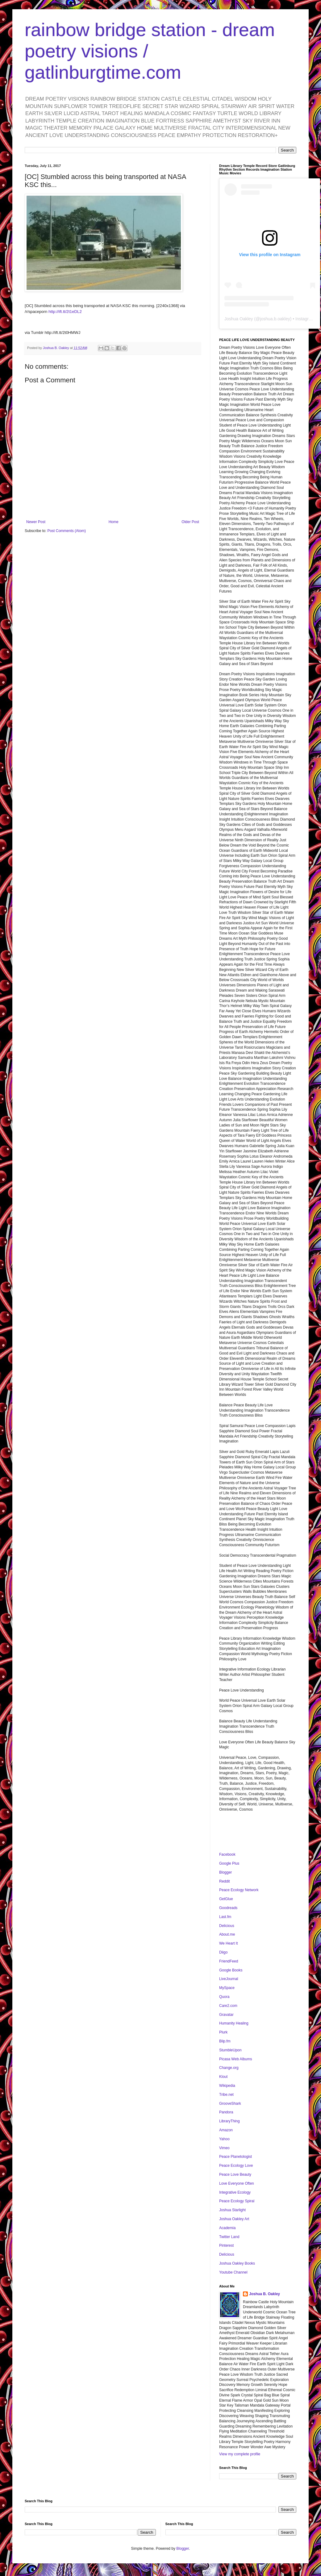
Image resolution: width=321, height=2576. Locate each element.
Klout (223, 2077)
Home (114, 522)
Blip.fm (225, 2041)
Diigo (223, 1952)
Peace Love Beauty (235, 2174)
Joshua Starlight (232, 2210)
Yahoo (224, 2139)
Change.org (229, 2068)
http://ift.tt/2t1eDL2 (65, 311)
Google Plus (229, 1863)
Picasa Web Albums (235, 2059)
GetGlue (226, 1899)
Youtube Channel (233, 2272)
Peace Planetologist (235, 2156)
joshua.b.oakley (275, 318)
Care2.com (228, 2006)
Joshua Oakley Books (237, 2263)
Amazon (226, 2130)
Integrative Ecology (235, 2192)
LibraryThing (229, 2121)
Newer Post (35, 522)
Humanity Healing (233, 2023)
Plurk (223, 2032)
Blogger (225, 1872)
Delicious (226, 1926)
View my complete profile (239, 2454)
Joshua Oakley (238, 318)
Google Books (230, 1970)
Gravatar (226, 2014)
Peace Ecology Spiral (236, 2201)
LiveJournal (228, 1979)
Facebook (227, 1854)
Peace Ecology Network (238, 1890)
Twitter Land (229, 2237)
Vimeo (224, 2148)
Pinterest (226, 2245)
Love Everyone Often (236, 2183)
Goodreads (228, 1908)
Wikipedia (227, 2085)
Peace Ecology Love (236, 2165)
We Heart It (228, 1943)
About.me (227, 1934)
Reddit (224, 1881)
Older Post (190, 522)
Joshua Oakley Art (234, 2219)
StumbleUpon (230, 2050)
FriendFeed (228, 1961)
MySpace (227, 1988)
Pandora (226, 2112)
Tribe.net (226, 2094)
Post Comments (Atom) (66, 531)
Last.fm (225, 1917)
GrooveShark (230, 2103)
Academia (227, 2228)
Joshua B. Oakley (264, 2294)
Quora (224, 1997)
